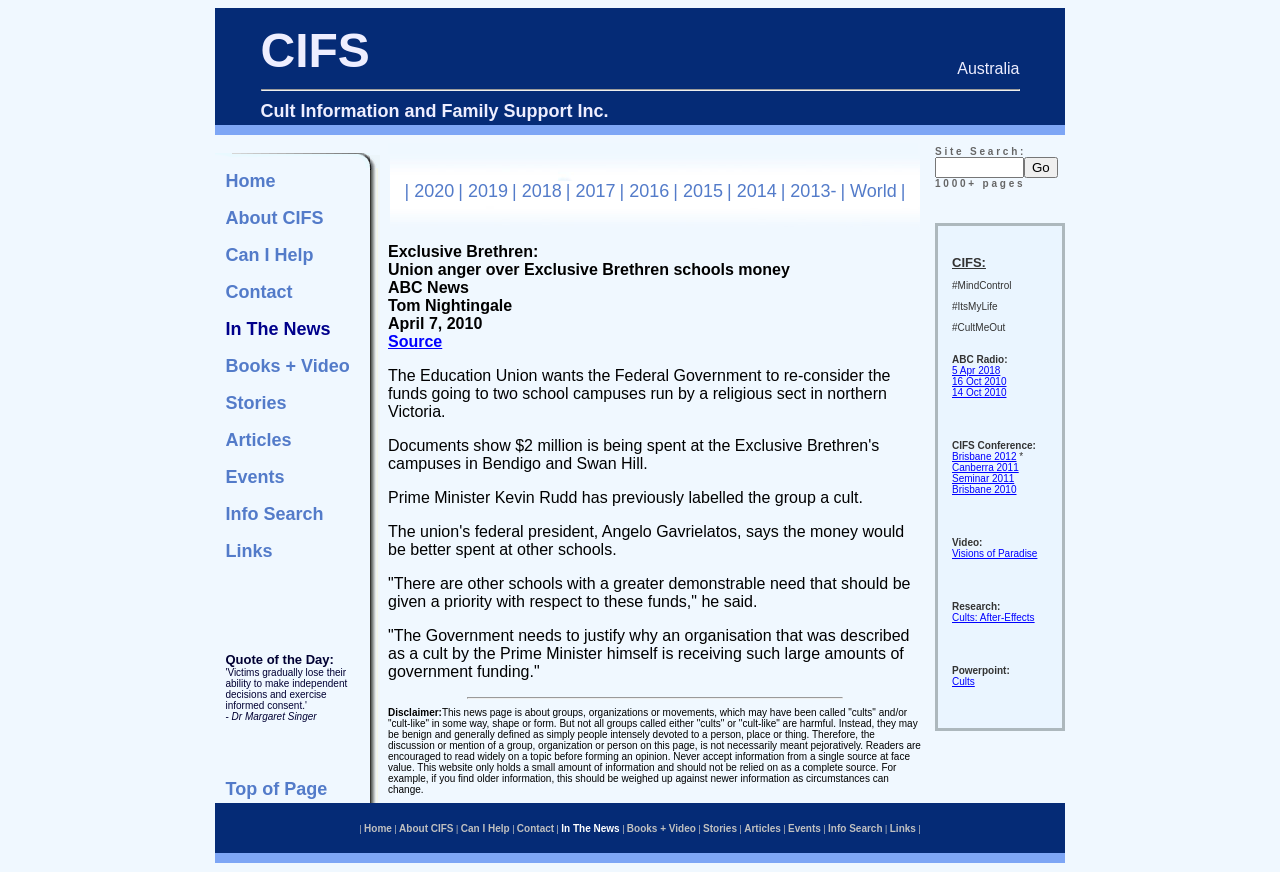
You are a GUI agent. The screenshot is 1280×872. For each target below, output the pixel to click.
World (873, 191)
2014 (757, 191)
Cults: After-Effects (993, 617)
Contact (259, 292)
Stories (256, 403)
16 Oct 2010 (979, 381)
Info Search (275, 514)
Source (415, 341)
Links (249, 551)
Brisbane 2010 (984, 489)
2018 (542, 191)
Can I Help (270, 255)
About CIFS (275, 218)
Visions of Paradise (994, 553)
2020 (434, 191)
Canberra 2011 (985, 467)
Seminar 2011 (983, 478)
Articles (259, 440)
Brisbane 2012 (984, 456)
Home (251, 181)
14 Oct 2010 (979, 392)
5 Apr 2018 (976, 370)
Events (255, 477)
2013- (813, 191)
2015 (703, 191)
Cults (963, 681)
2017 (595, 191)
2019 (488, 191)
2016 (649, 191)
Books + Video (288, 366)
